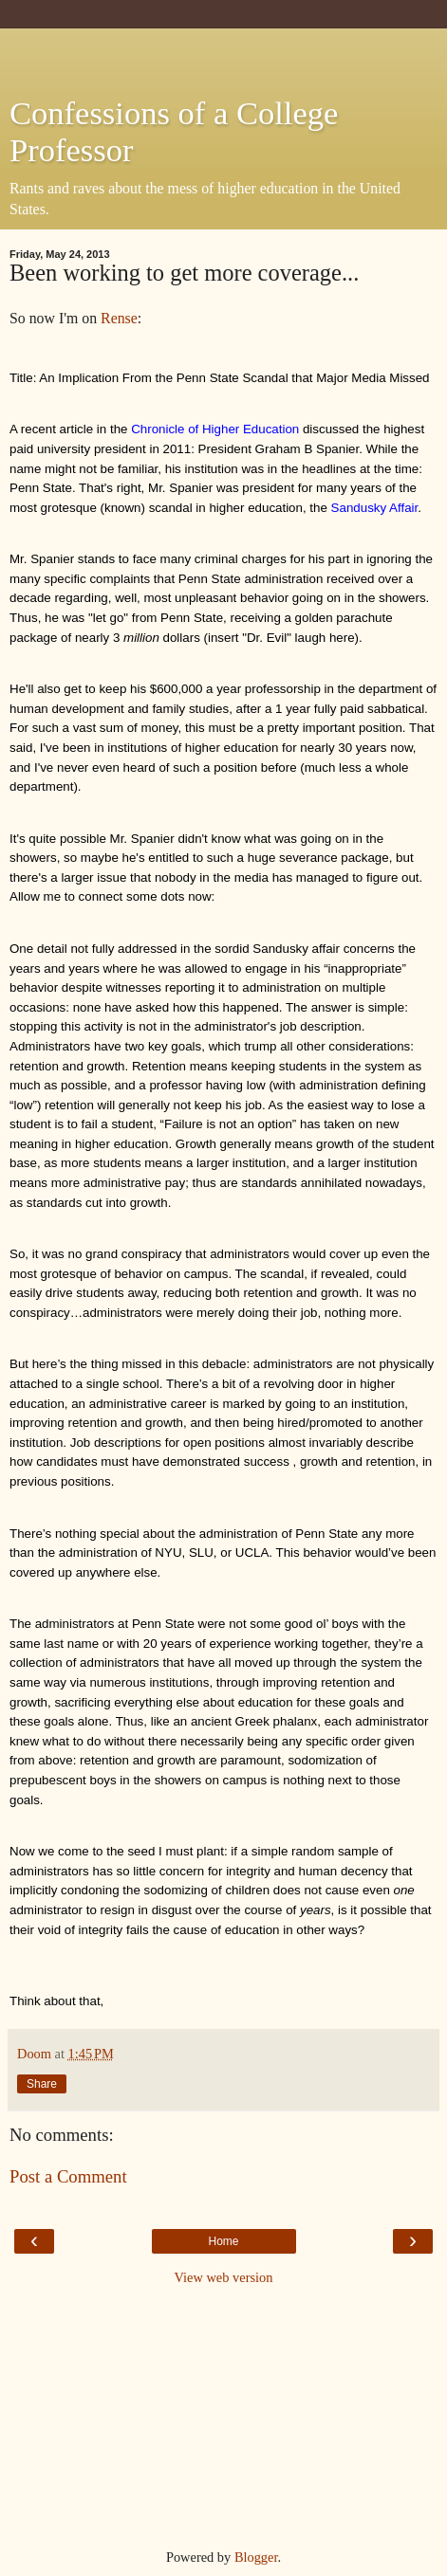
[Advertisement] (224, 52)
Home (223, 2241)
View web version (224, 2277)
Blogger (256, 2557)
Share (42, 2084)
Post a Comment (68, 2176)
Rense (119, 318)
